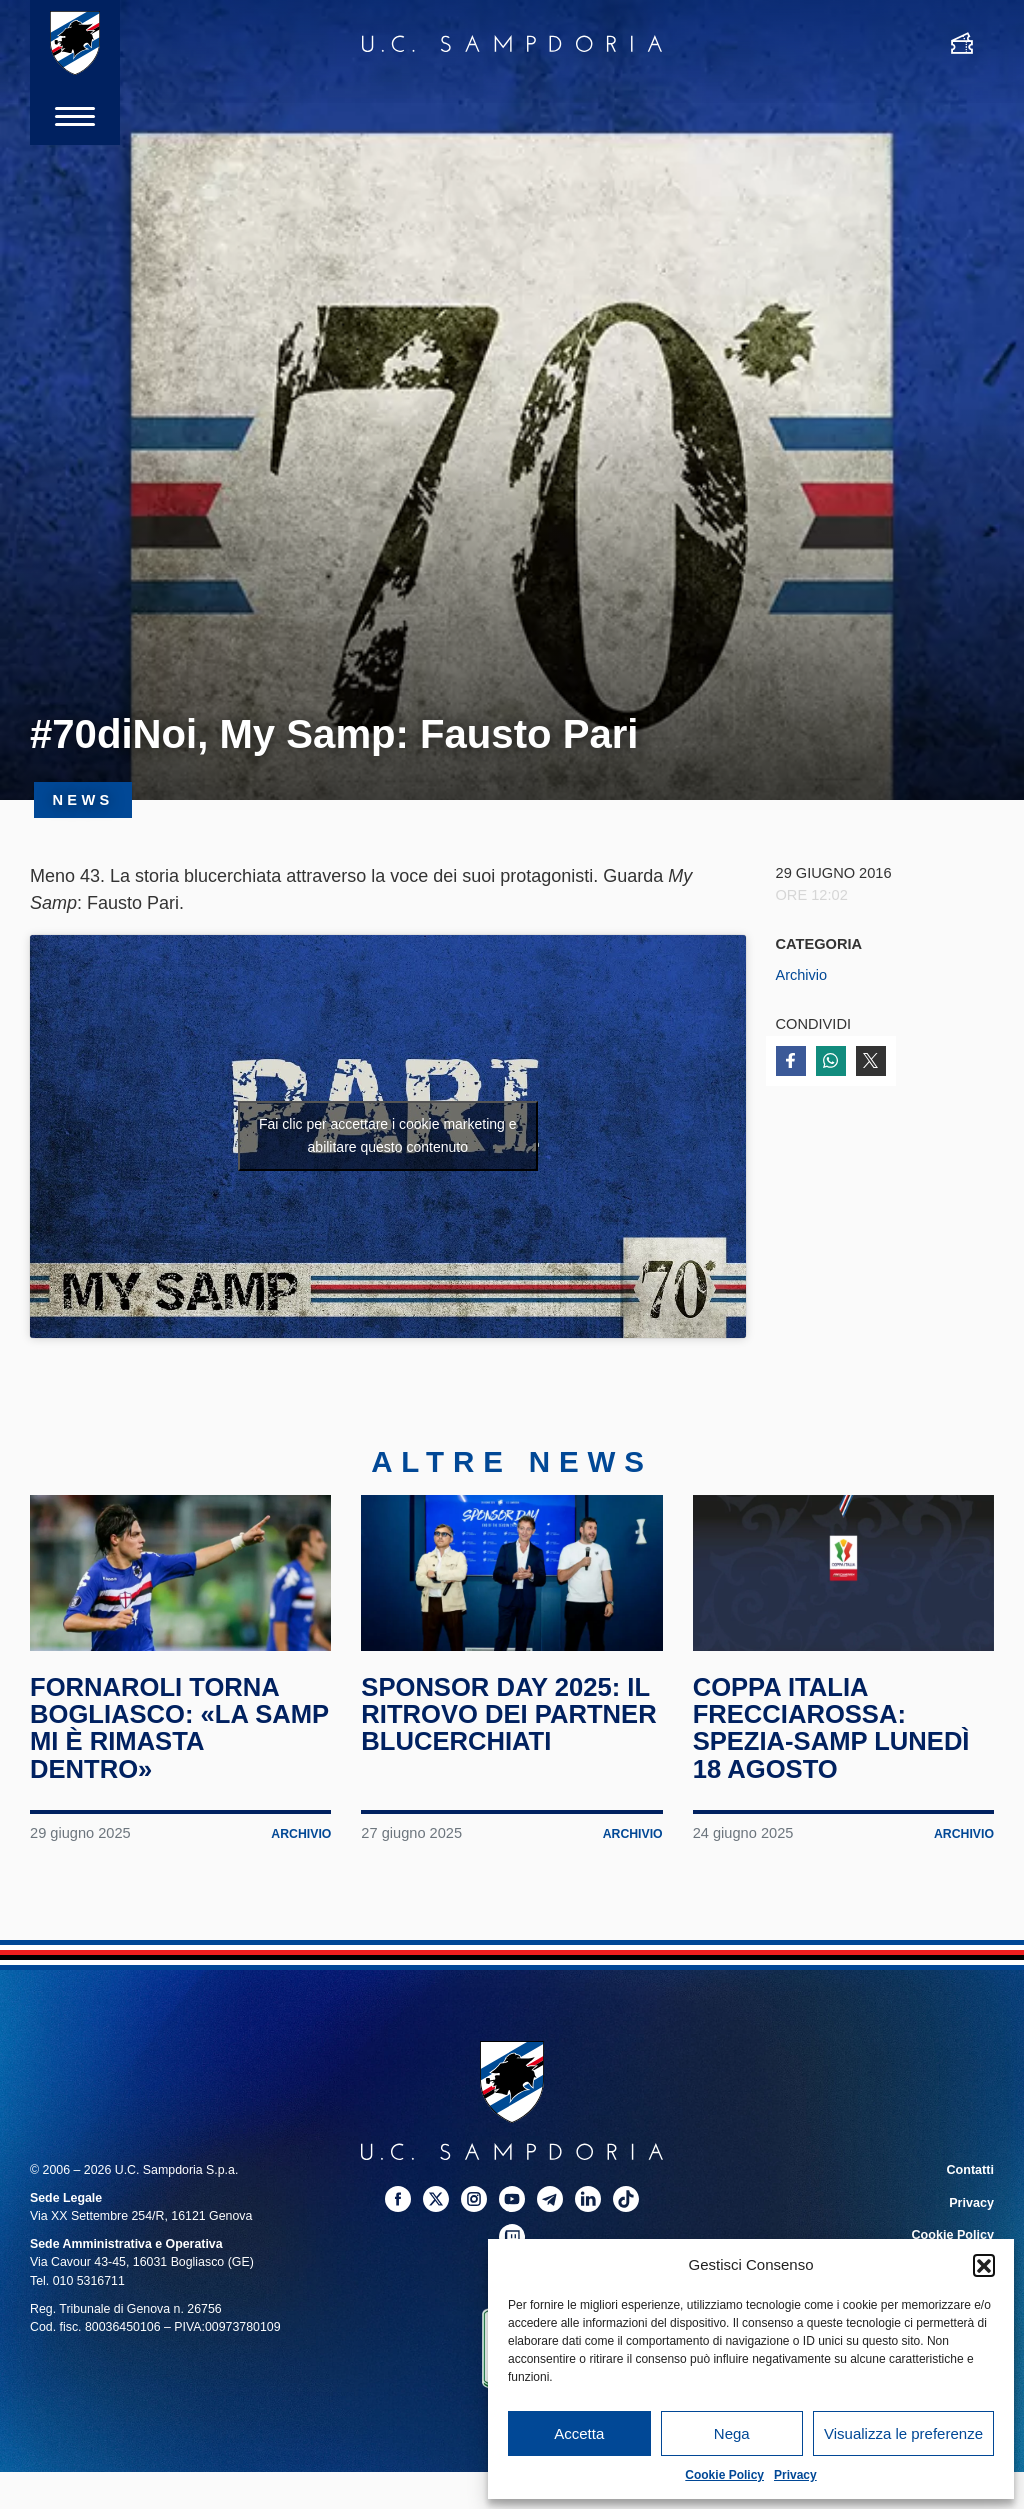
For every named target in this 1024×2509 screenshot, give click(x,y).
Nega (732, 2433)
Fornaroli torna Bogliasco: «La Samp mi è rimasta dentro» (159, 1740)
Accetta (579, 2433)
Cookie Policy (724, 2475)
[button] (984, 2265)
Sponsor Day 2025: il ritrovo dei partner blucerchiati (511, 1726)
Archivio (802, 975)
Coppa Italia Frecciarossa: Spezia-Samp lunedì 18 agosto (833, 1740)
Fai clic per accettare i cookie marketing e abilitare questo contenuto (388, 1135)
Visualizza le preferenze (903, 2433)
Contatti (970, 2183)
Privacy (795, 2475)
